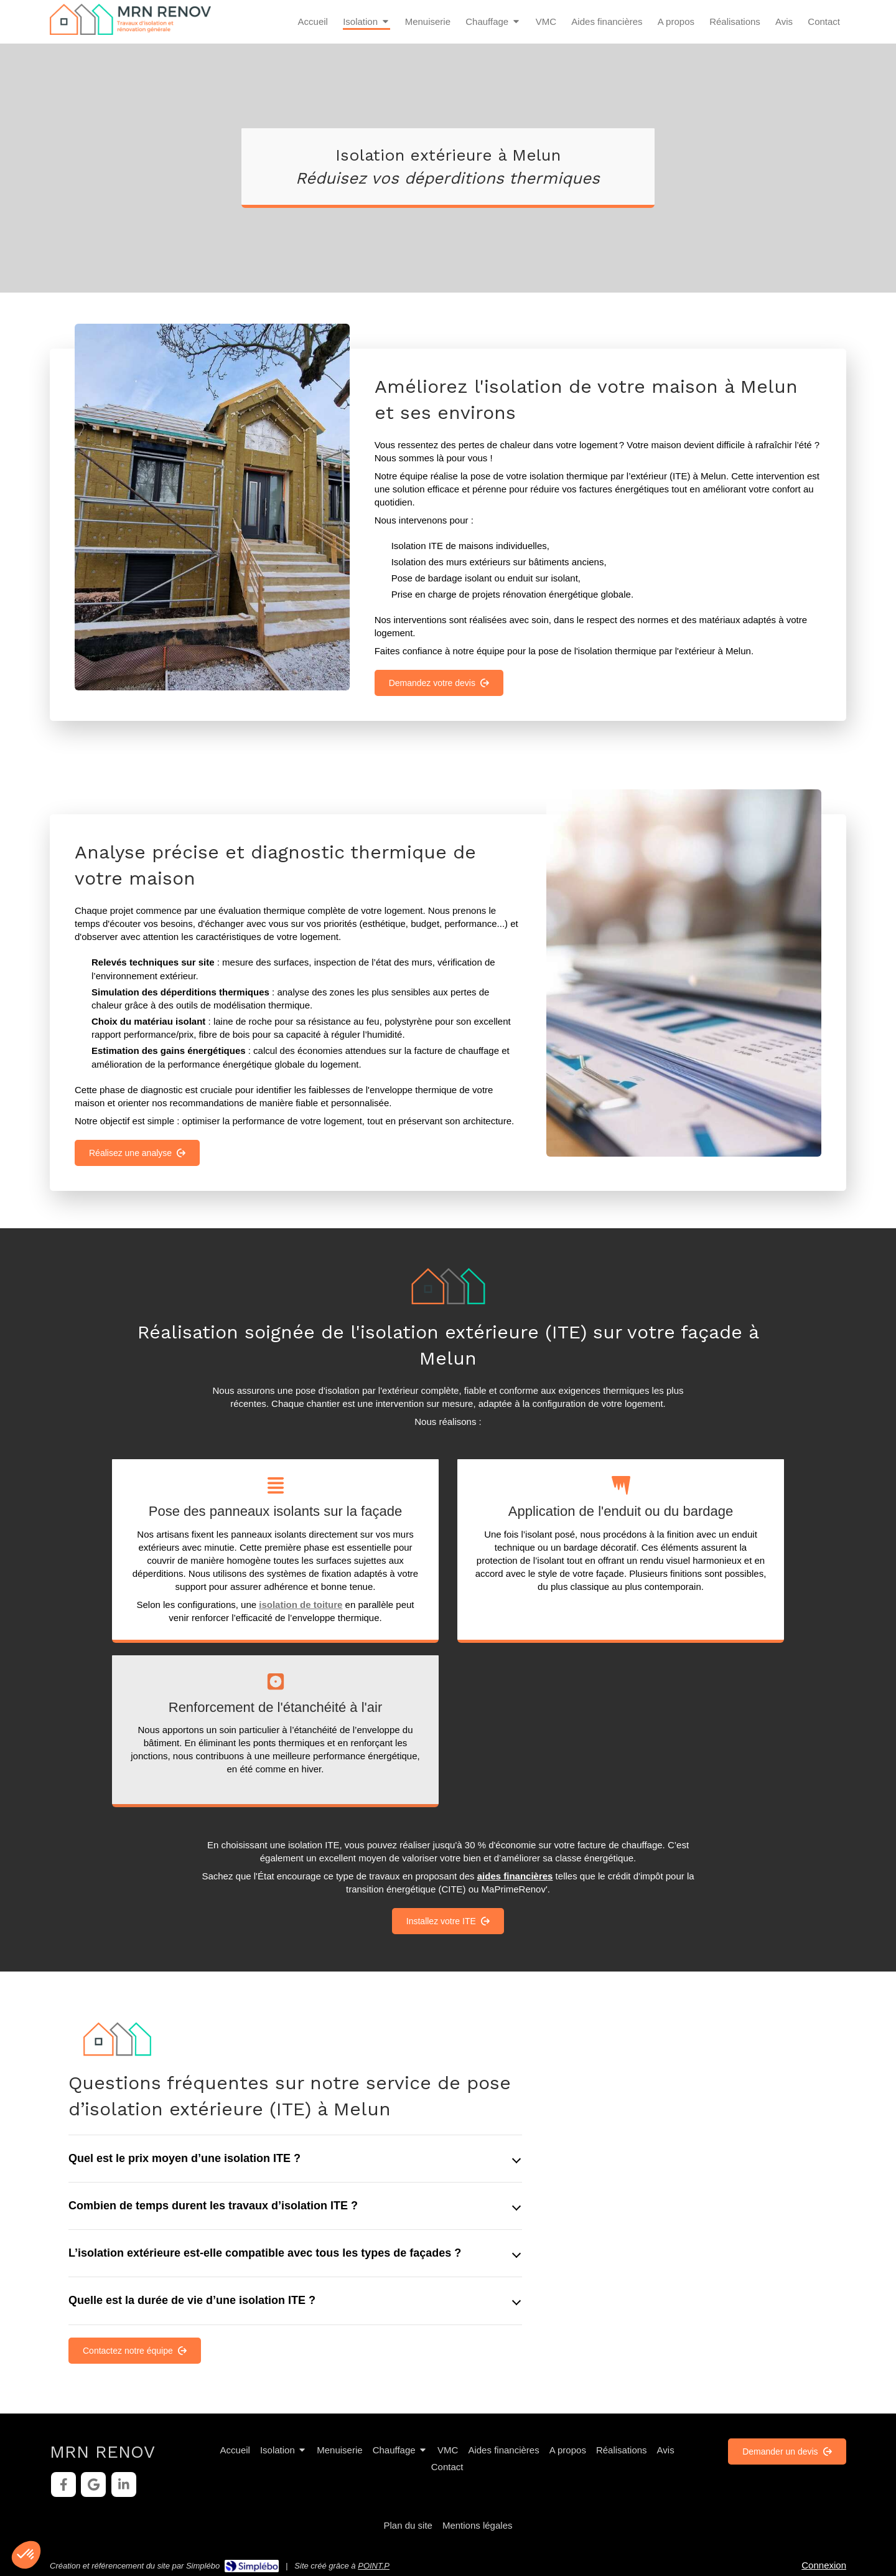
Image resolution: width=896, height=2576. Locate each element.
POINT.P (374, 2565)
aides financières (515, 1876)
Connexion (823, 2565)
